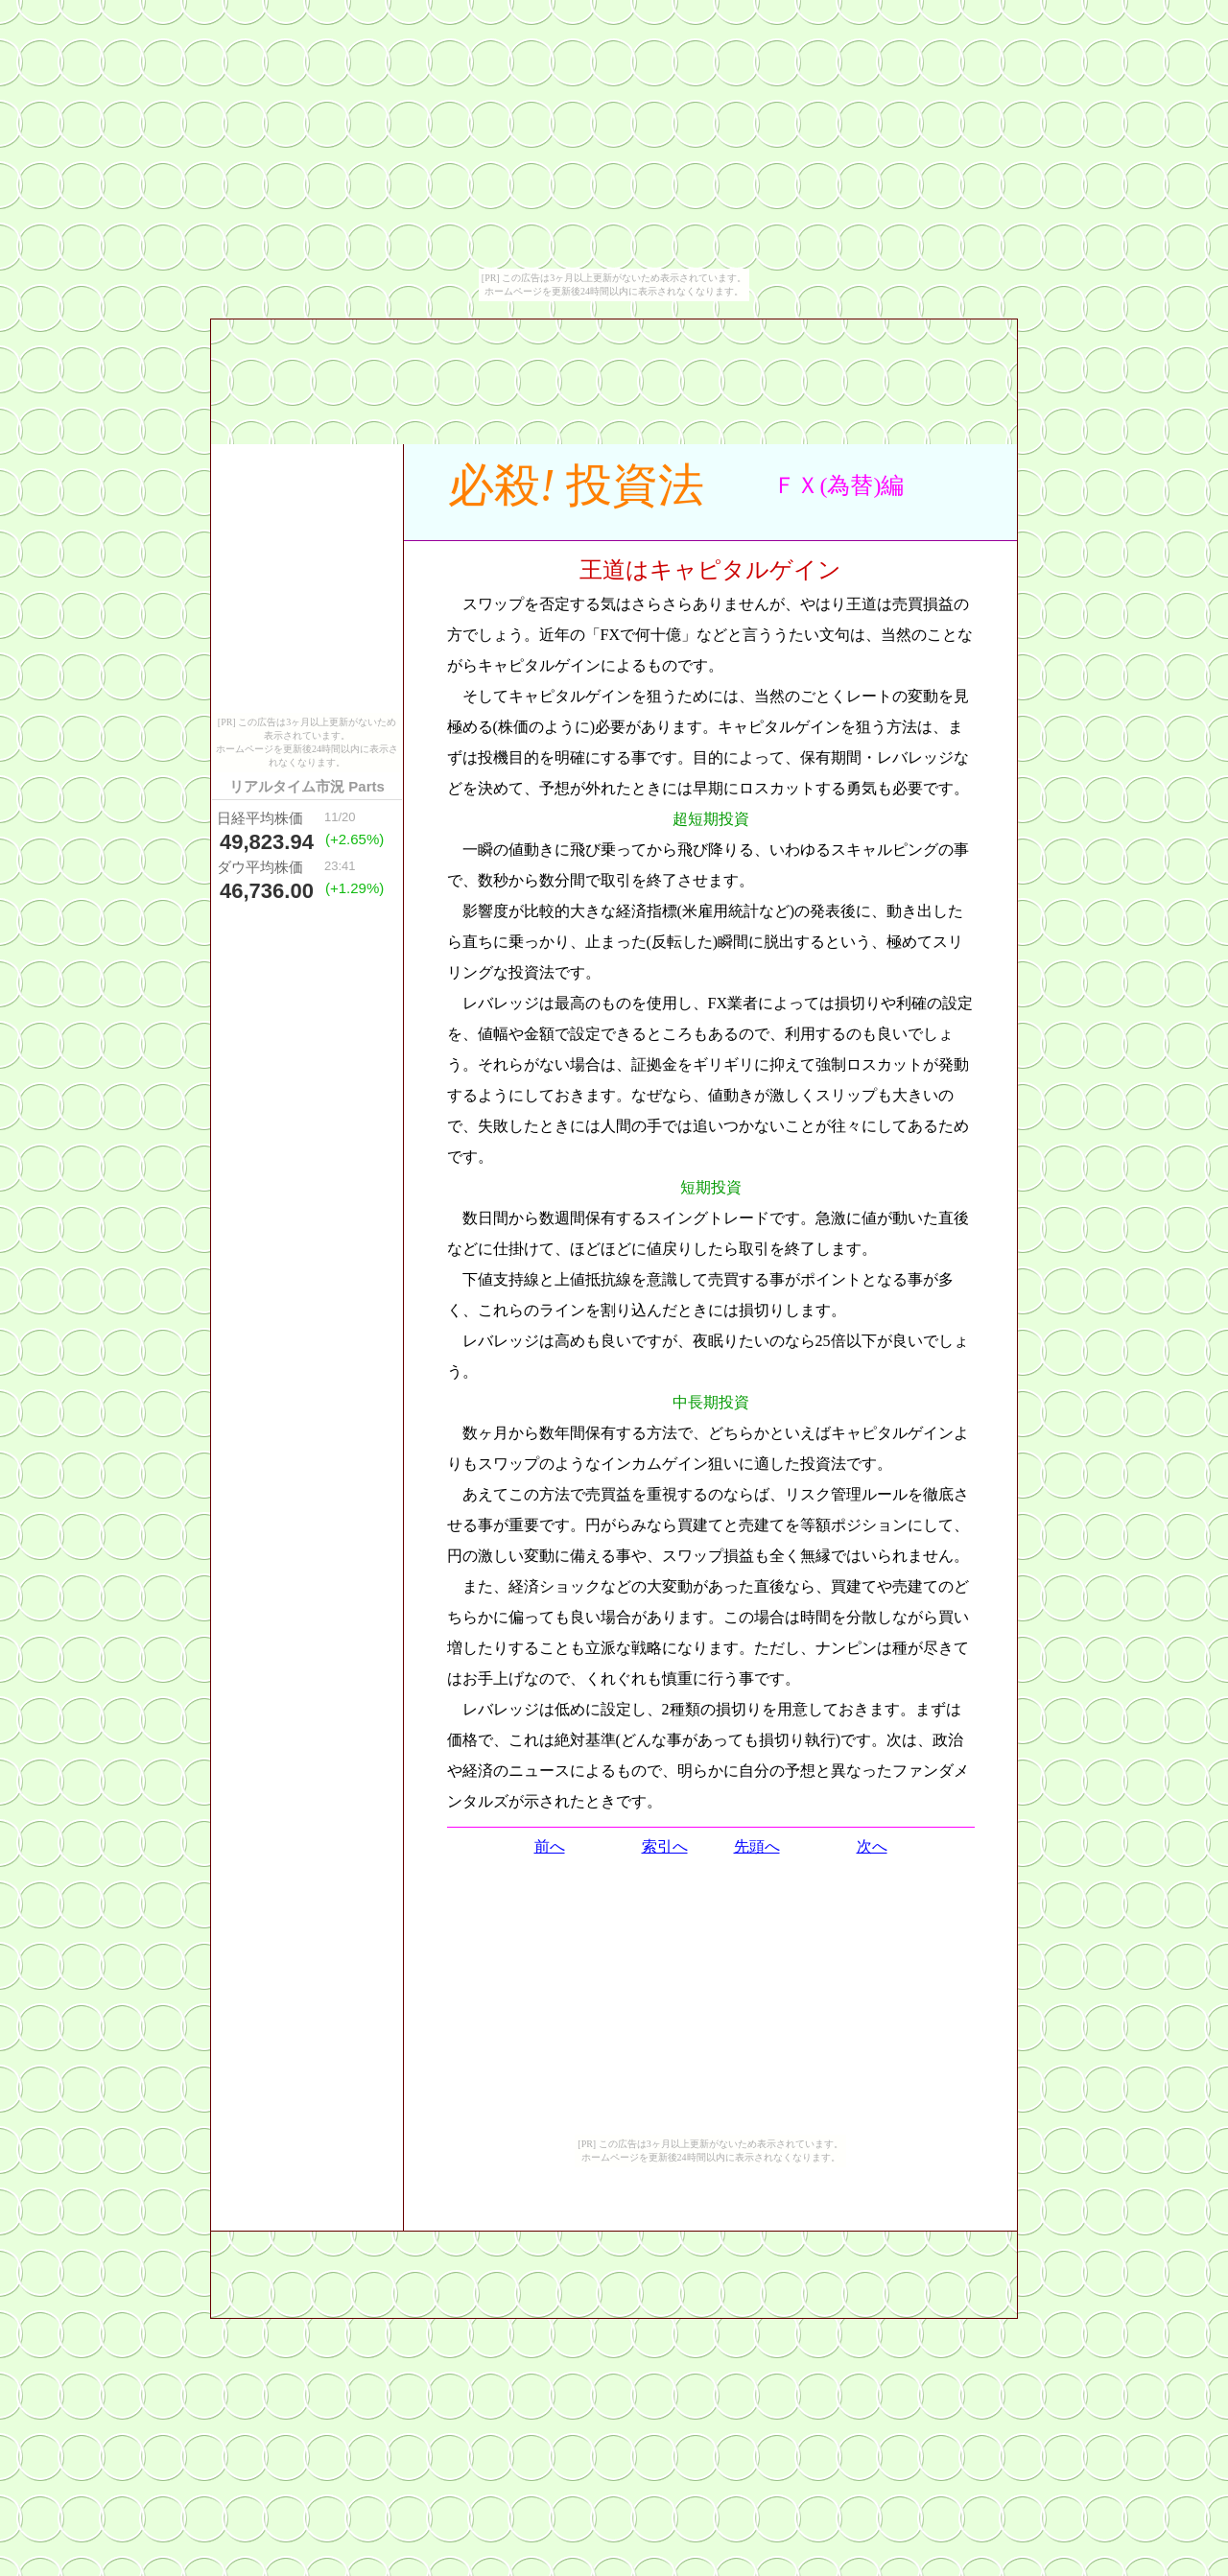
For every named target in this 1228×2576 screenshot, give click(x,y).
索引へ (665, 1846)
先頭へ (757, 1846)
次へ (872, 1846)
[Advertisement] (710, 523)
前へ (549, 1846)
